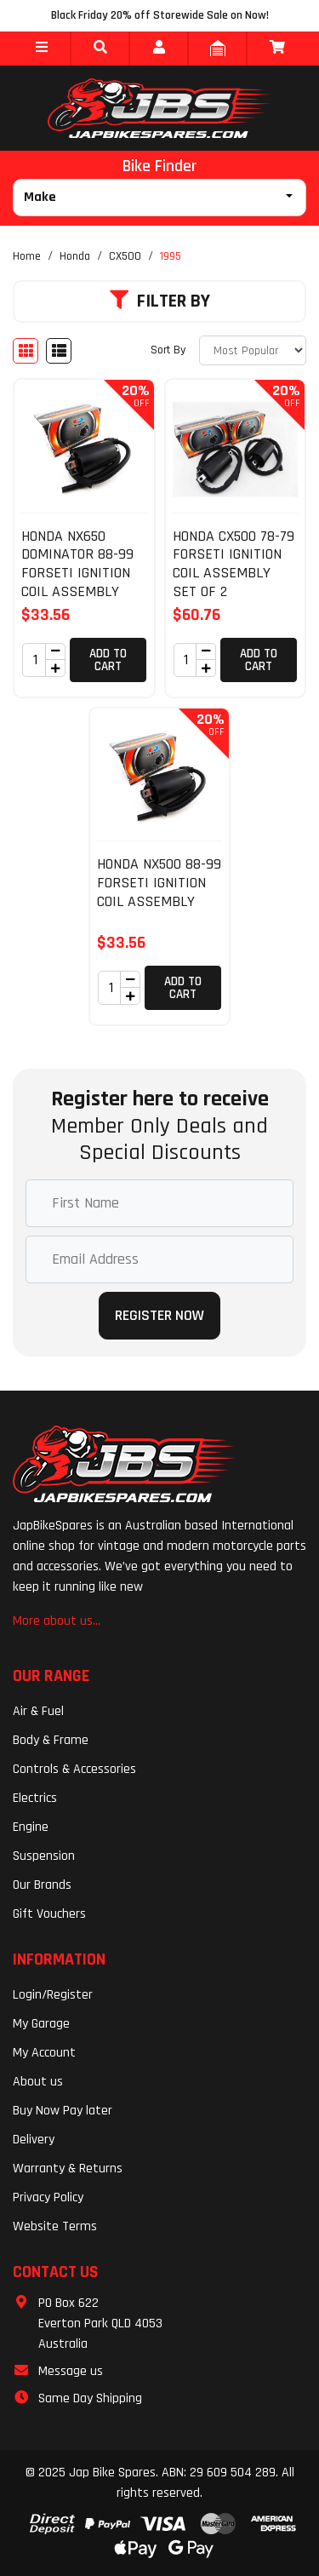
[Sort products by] (252, 350)
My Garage (41, 2024)
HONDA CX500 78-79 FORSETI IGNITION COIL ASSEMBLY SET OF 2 (233, 563)
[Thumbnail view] (25, 351)
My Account (44, 2053)
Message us (70, 2371)
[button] (41, 49)
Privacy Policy (48, 2197)
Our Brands (42, 1885)
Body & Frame (50, 1740)
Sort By (168, 350)
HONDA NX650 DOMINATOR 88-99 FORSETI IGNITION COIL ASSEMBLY (77, 563)
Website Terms (55, 2226)
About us (38, 2082)
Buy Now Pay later (62, 2111)
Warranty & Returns (67, 2168)
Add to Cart (108, 659)
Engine (30, 1827)
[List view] (58, 351)
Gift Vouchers (49, 1914)
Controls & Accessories (74, 1769)
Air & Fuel (38, 1711)
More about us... (56, 1621)
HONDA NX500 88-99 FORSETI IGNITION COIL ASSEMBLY (159, 882)
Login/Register (53, 1995)
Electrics (35, 1798)
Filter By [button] (160, 301)
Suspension (44, 1856)
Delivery (33, 2140)
